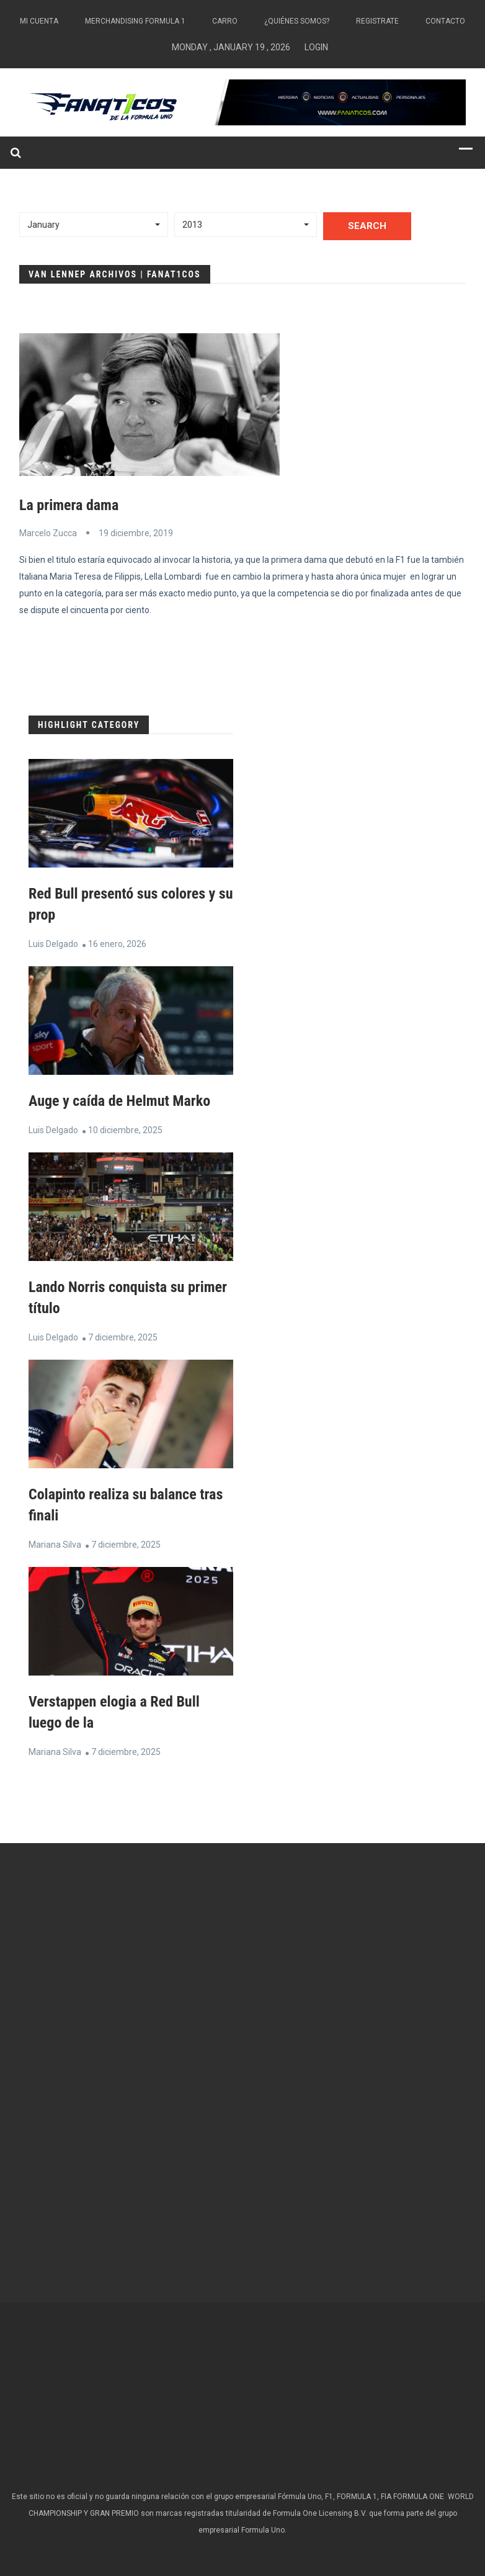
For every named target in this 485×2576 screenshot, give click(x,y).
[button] (93, 224)
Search (367, 225)
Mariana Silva (55, 1545)
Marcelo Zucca (48, 533)
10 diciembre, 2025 (125, 1130)
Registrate (377, 21)
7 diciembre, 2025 (123, 1337)
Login (316, 47)
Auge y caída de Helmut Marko (119, 1101)
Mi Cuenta (39, 21)
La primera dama (68, 505)
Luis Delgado (53, 944)
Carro (225, 21)
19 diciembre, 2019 (136, 533)
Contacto (445, 21)
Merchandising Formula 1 (135, 21)
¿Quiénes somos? (296, 21)
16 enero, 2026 (117, 944)
